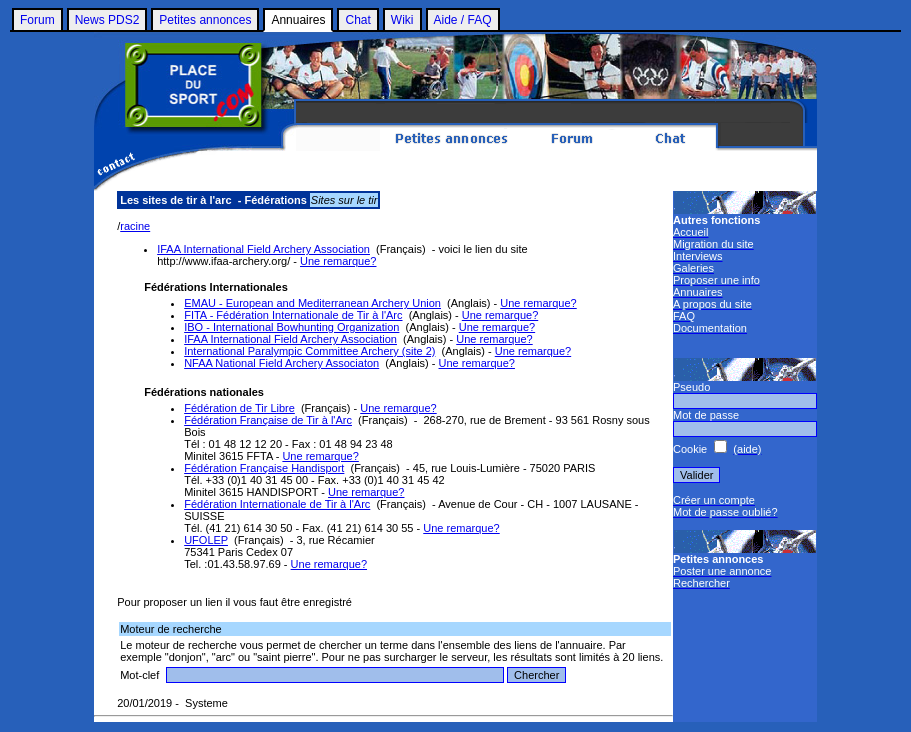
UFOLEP (206, 540)
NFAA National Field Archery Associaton (281, 363)
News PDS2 (107, 20)
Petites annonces (205, 20)
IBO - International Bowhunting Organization (291, 327)
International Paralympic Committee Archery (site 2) (309, 351)
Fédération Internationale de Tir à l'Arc (277, 504)
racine (135, 226)
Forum (37, 20)
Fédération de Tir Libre (239, 408)
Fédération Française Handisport (264, 468)
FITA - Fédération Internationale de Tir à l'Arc (293, 315)
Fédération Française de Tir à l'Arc (268, 420)
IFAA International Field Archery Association (263, 249)
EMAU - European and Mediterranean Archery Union (312, 303)
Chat (357, 20)
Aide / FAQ (463, 20)
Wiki (402, 20)
